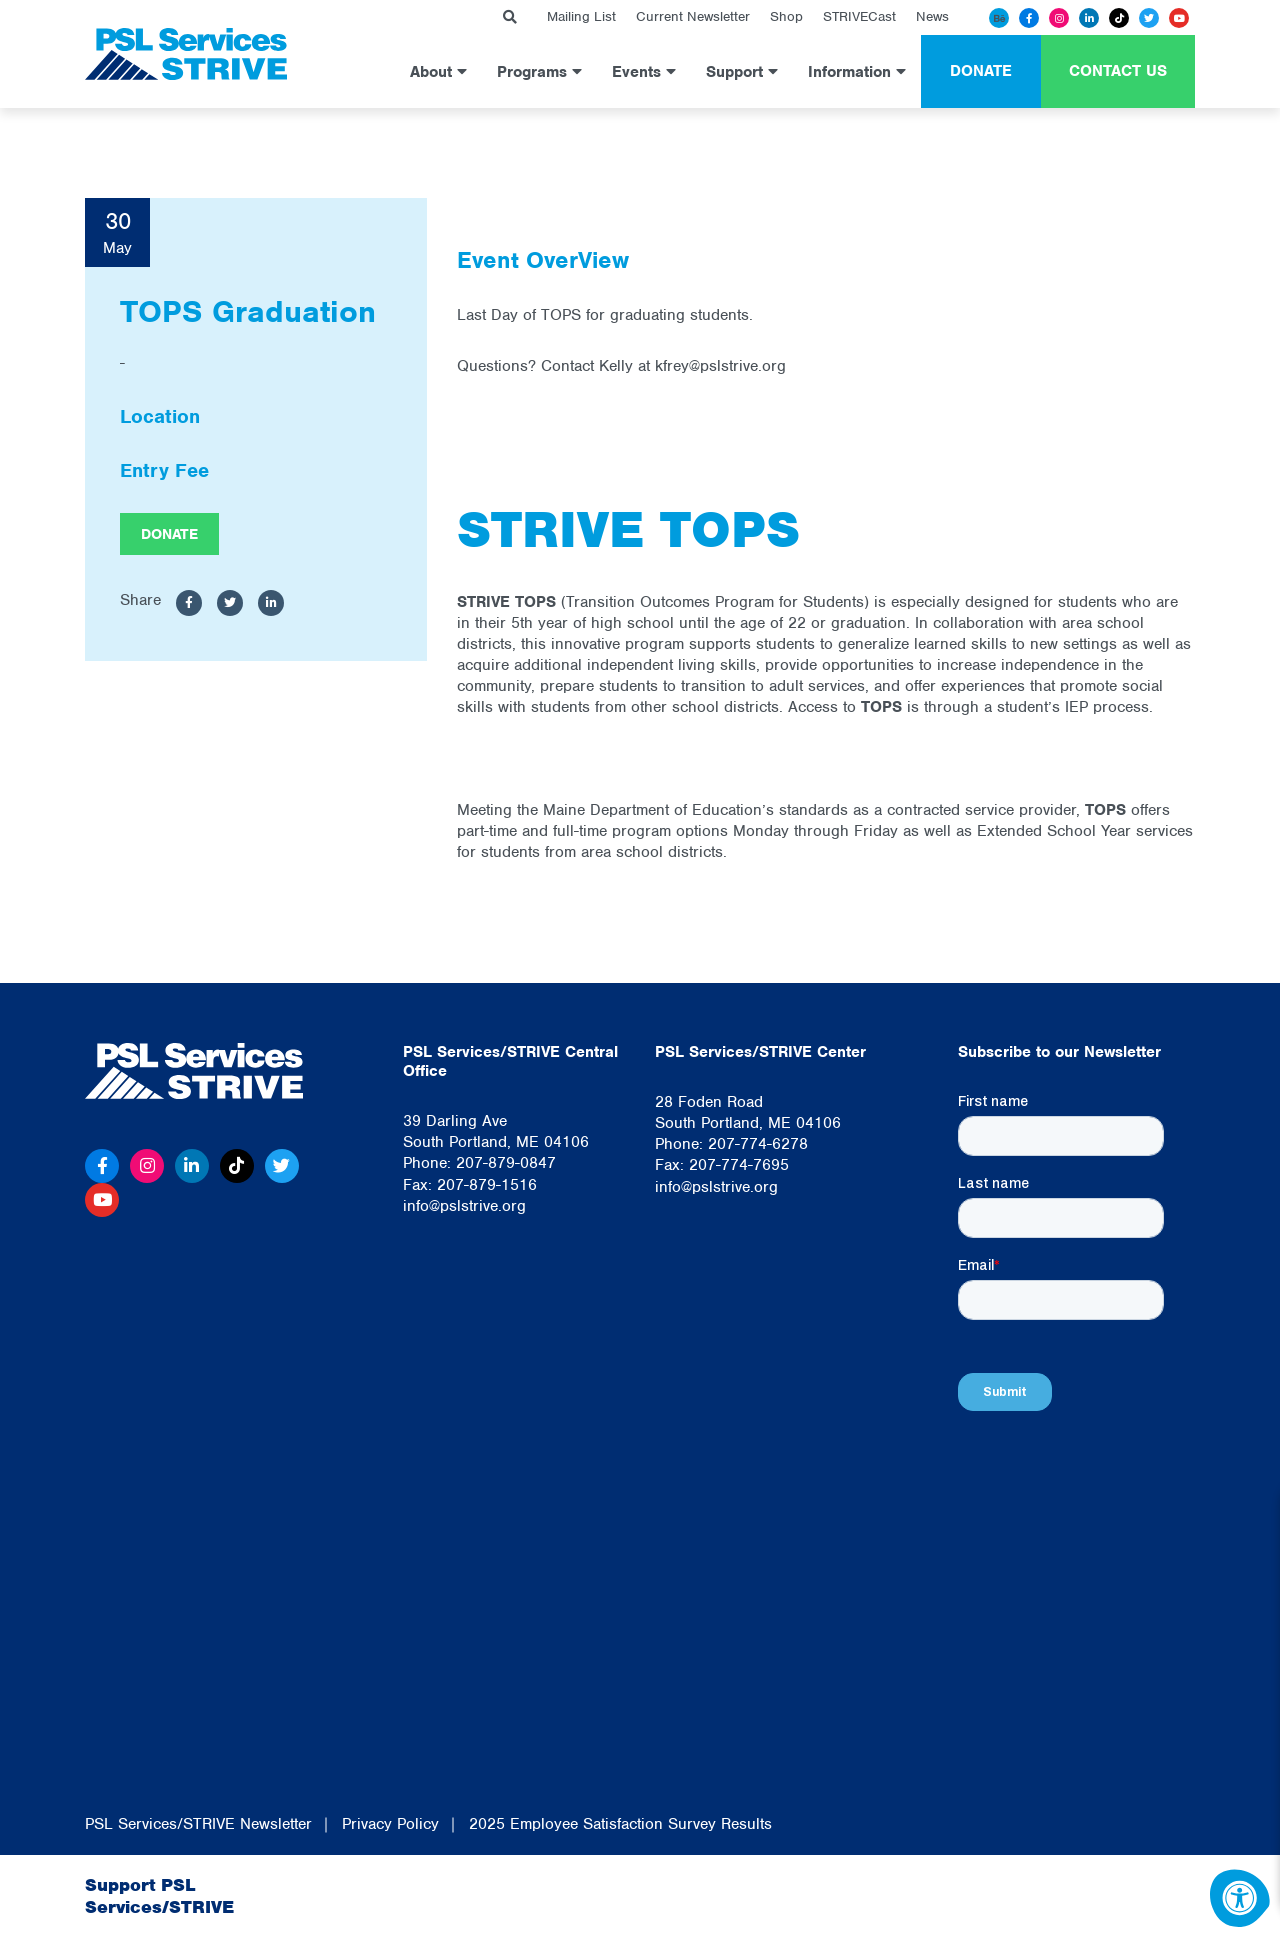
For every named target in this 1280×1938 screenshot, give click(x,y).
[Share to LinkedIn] (271, 604)
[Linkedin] (1089, 18)
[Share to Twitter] (230, 604)
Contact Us (1118, 71)
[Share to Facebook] (189, 604)
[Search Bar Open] (510, 17)
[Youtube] (1179, 18)
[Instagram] (1059, 18)
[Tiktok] (1119, 18)
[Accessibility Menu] (1240, 1898)
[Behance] (999, 18)
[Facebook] (1029, 18)
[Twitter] (1149, 18)
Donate (981, 71)
